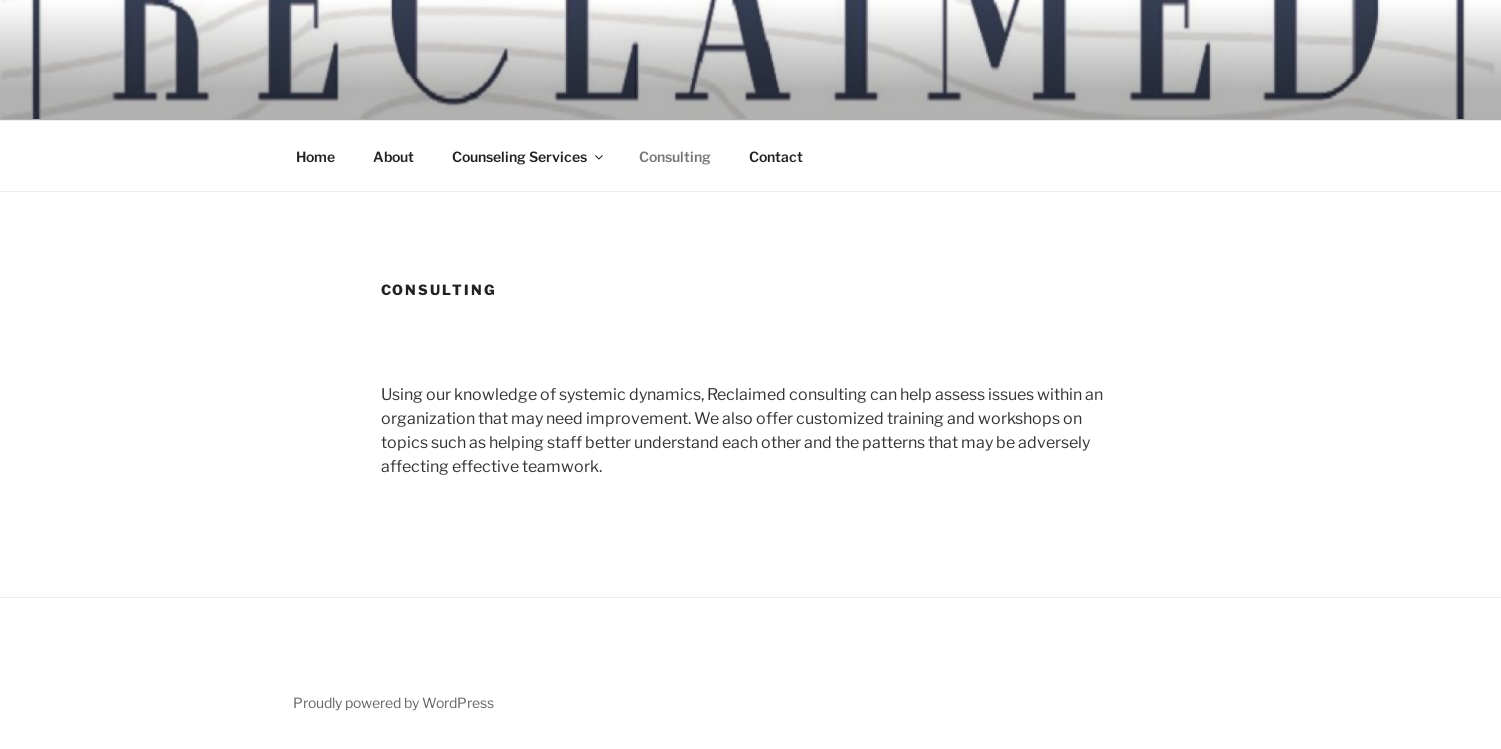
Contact (776, 156)
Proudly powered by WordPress (393, 702)
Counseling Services (529, 156)
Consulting (675, 156)
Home (315, 156)
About (393, 156)
